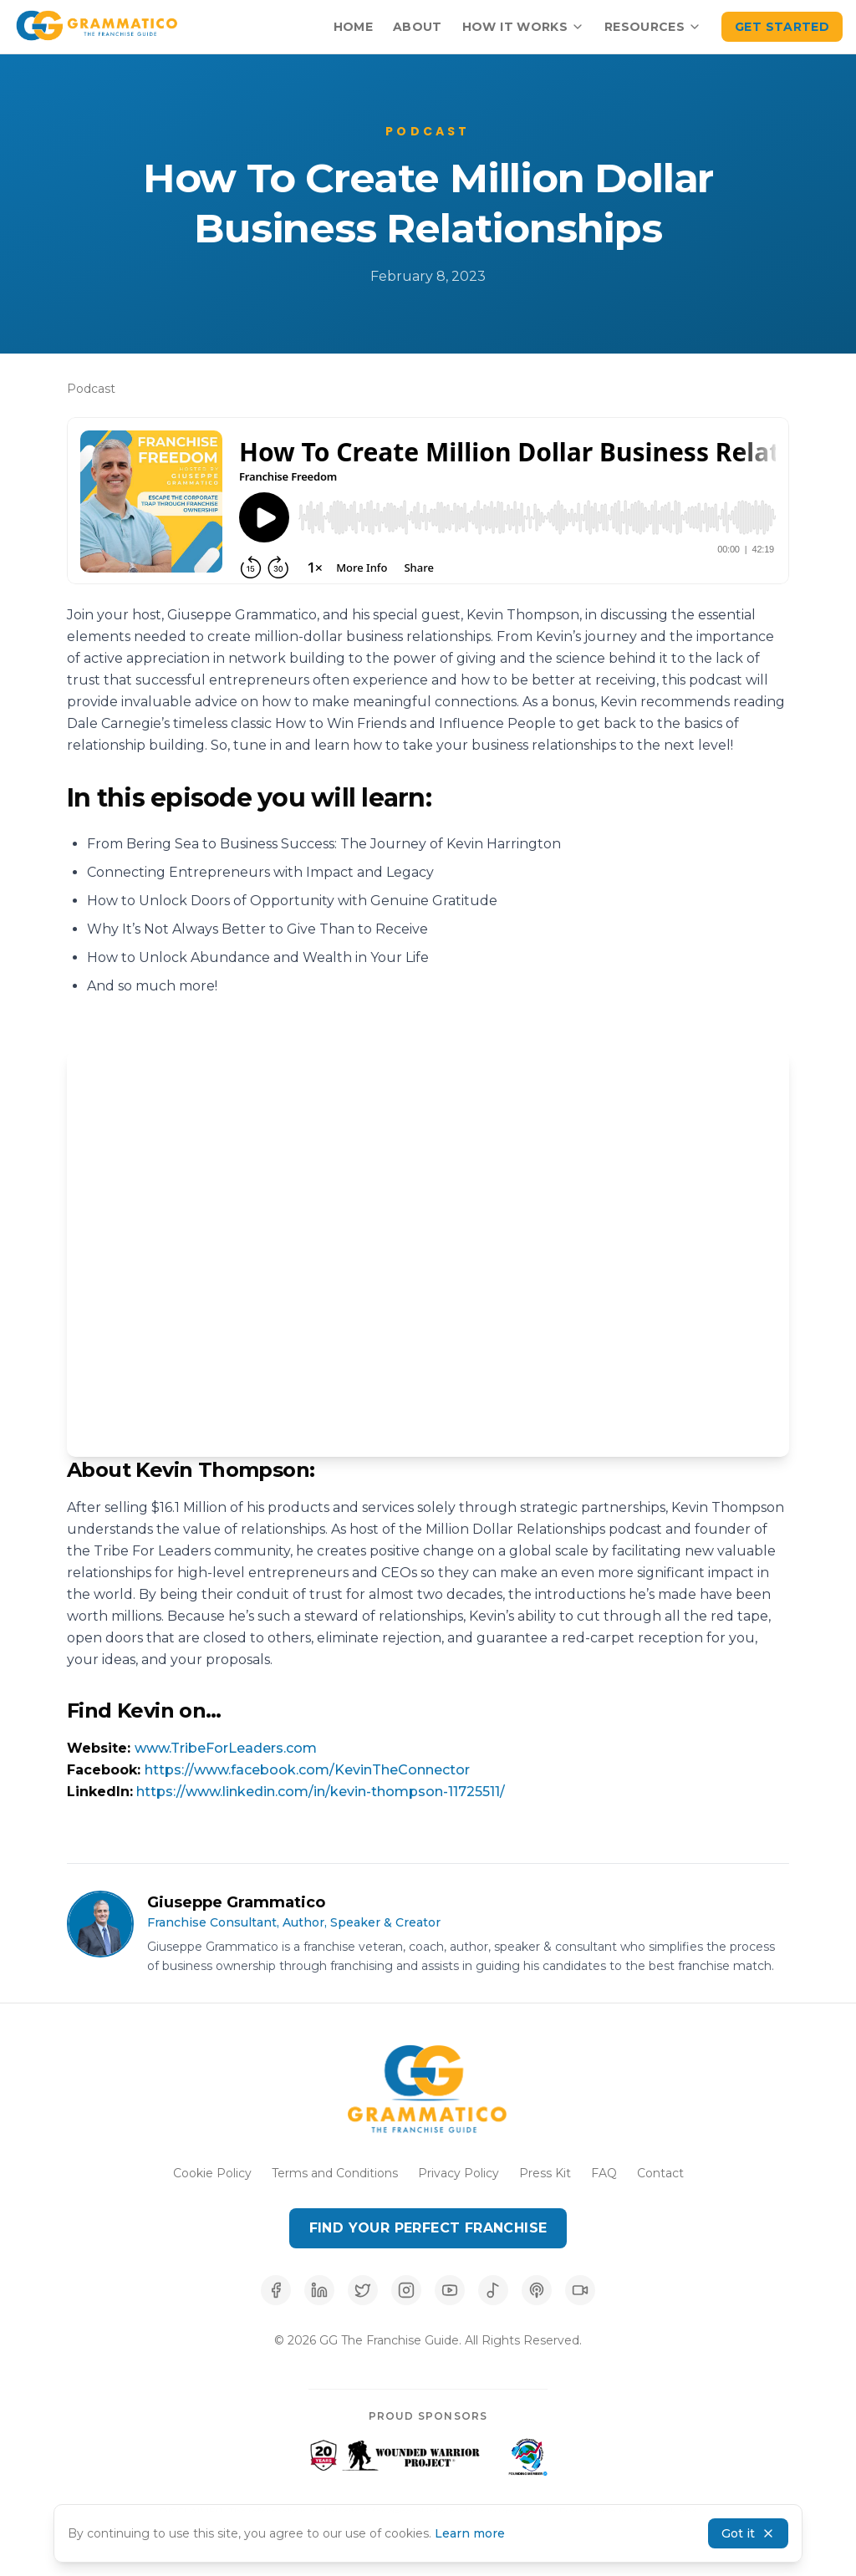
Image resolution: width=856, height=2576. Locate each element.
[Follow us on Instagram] (406, 2290)
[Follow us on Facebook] (276, 2290)
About (417, 26)
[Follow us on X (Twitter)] (363, 2290)
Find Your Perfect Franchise (428, 2228)
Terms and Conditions (335, 2173)
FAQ (604, 2173)
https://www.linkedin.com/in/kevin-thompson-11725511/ (320, 1792)
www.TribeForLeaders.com (226, 1748)
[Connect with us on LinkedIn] (319, 2290)
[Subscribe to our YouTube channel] (450, 2290)
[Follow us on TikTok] (580, 2290)
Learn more (470, 2533)
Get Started (782, 26)
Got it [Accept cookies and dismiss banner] (748, 2533)
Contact (660, 2173)
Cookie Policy (212, 2173)
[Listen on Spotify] (493, 2290)
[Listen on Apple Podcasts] (537, 2290)
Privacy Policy (458, 2173)
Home (353, 26)
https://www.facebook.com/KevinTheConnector (307, 1770)
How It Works (523, 26)
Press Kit (545, 2173)
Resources (652, 26)
